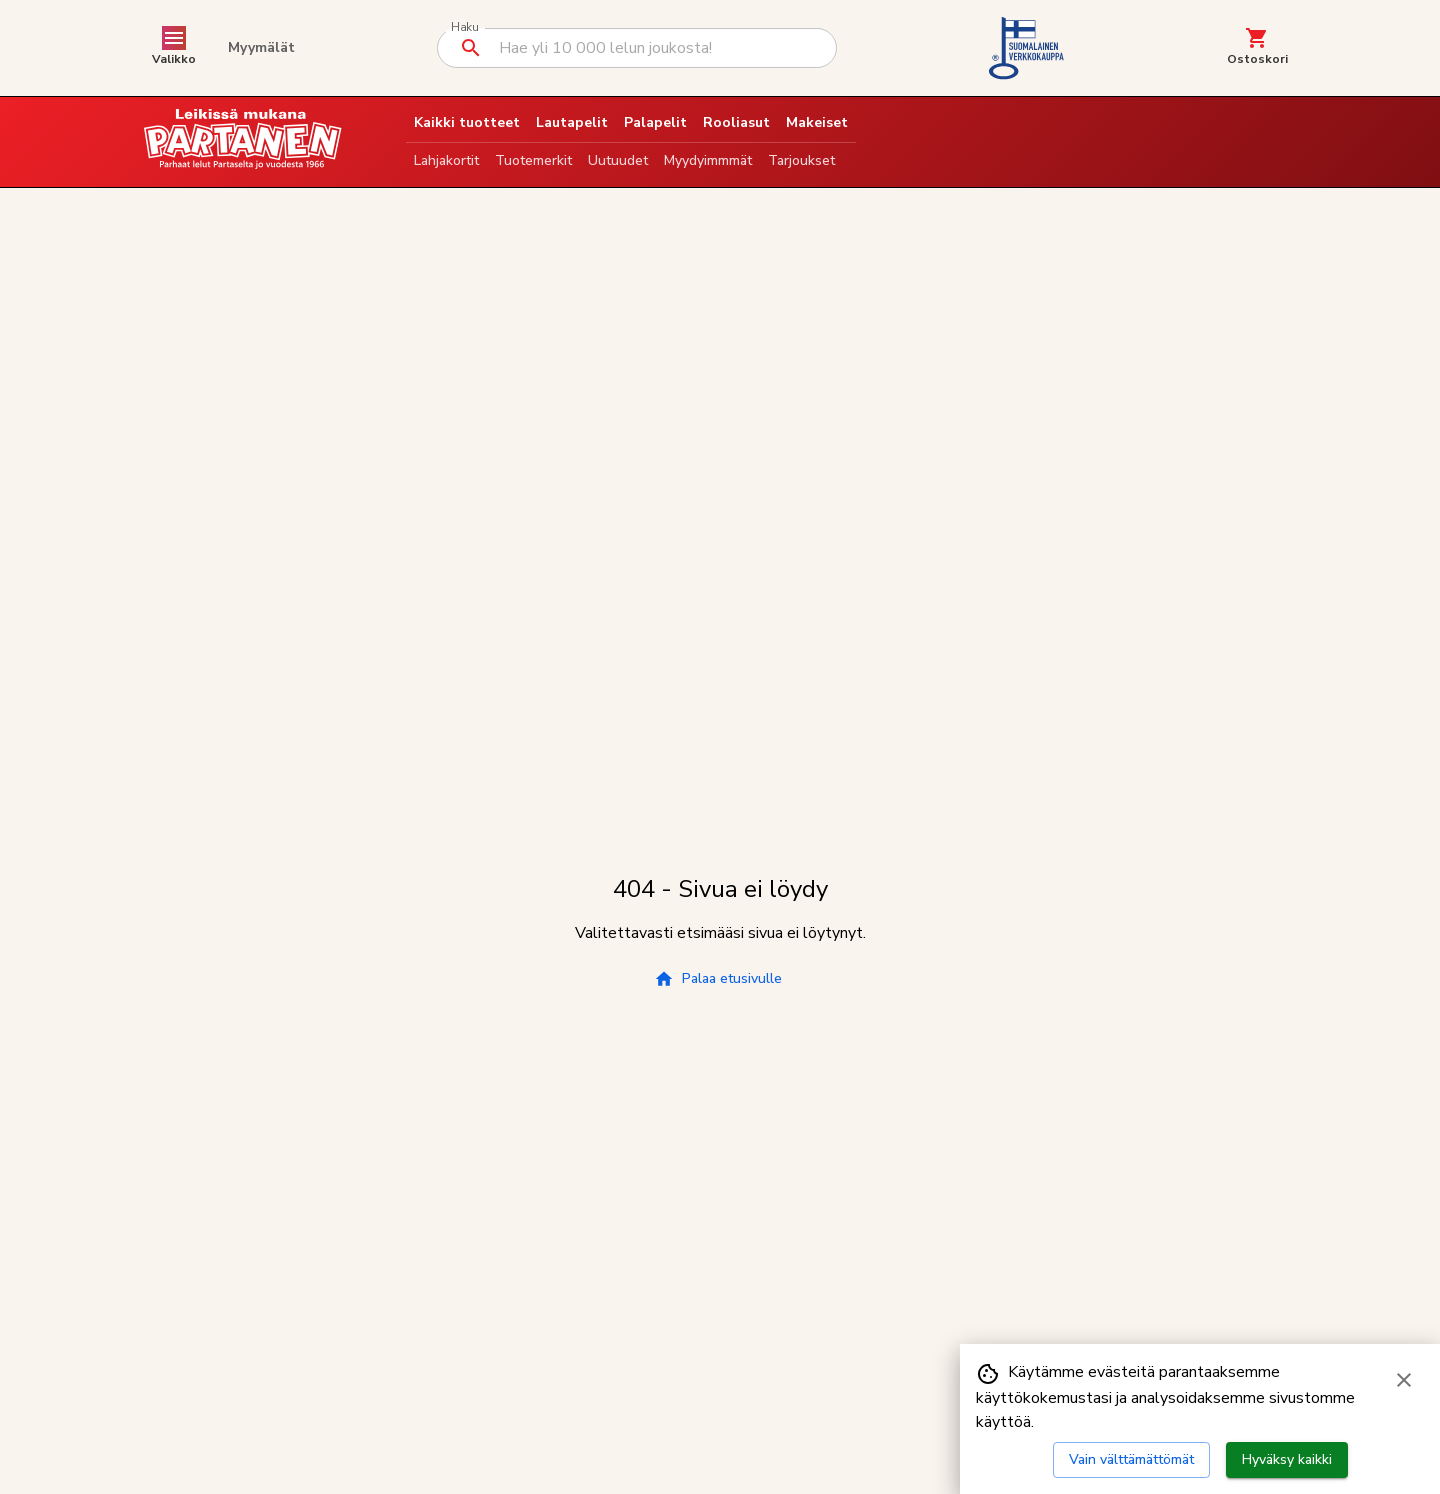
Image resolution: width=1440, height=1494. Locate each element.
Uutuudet (618, 160)
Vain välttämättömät (1131, 1459)
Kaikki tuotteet (467, 122)
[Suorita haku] (471, 48)
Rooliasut (736, 122)
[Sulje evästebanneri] (1404, 1380)
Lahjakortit (446, 160)
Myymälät (261, 47)
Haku (464, 27)
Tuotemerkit (533, 160)
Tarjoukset (801, 160)
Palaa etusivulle (718, 979)
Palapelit (655, 122)
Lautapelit (572, 122)
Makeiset (817, 122)
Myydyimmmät (708, 160)
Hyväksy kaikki (1287, 1459)
